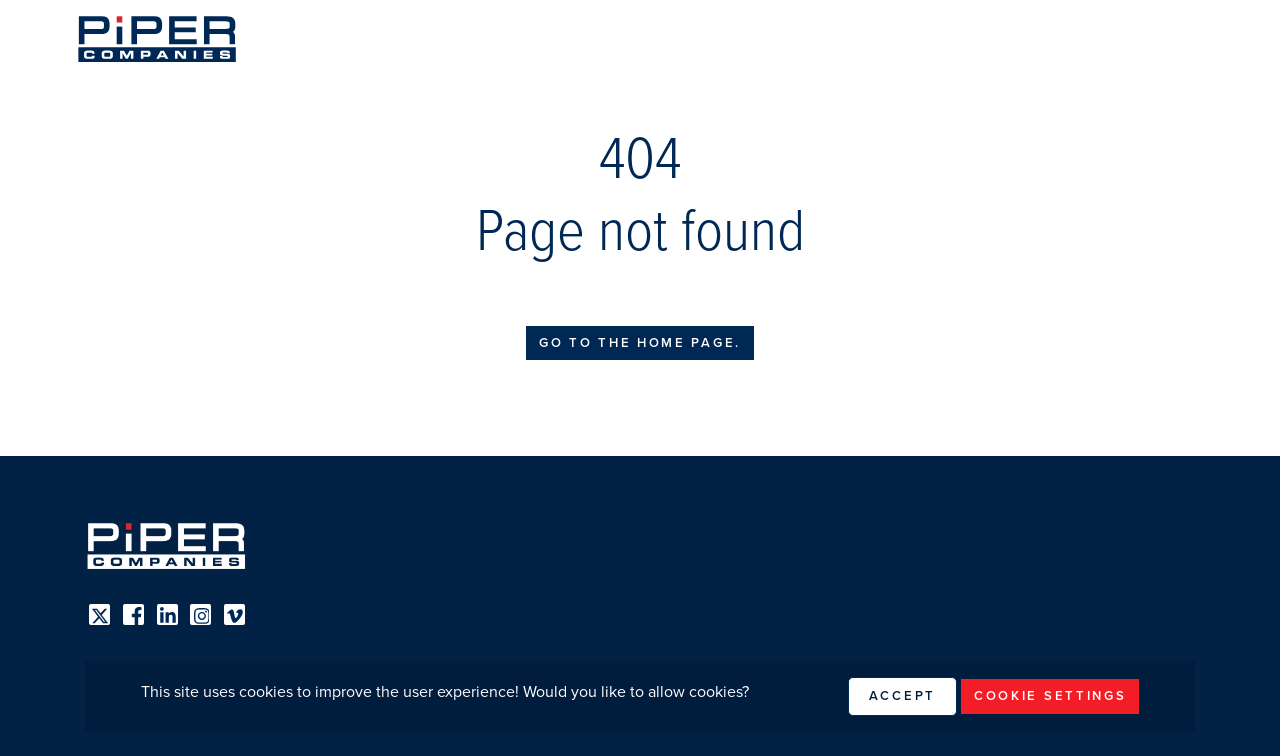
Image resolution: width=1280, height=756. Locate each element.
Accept (902, 696)
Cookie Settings (1050, 696)
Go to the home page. (640, 343)
